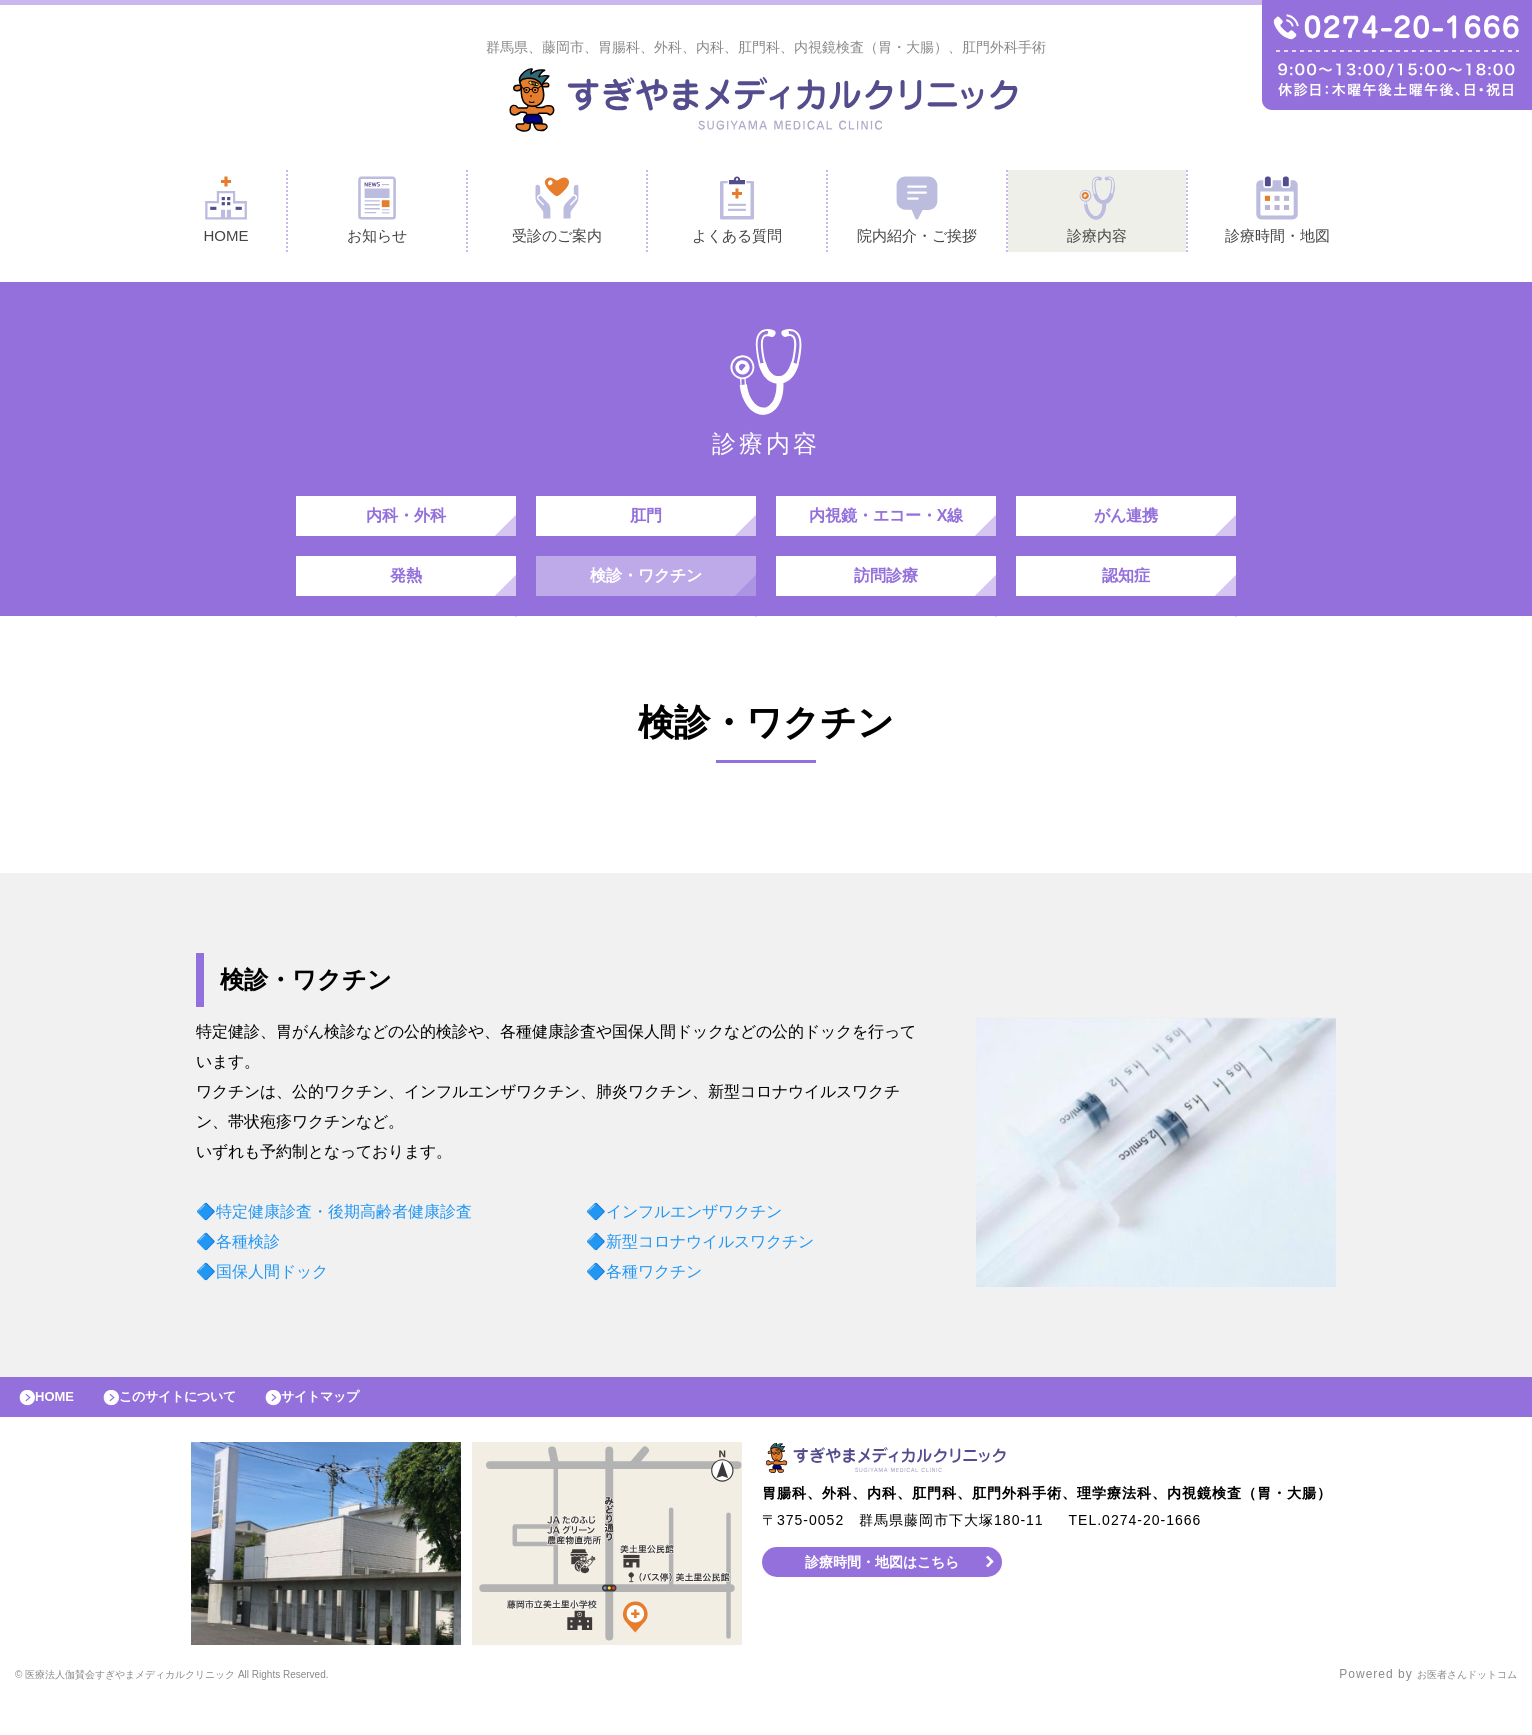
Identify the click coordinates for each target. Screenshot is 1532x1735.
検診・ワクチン (646, 595)
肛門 (646, 525)
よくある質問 (737, 213)
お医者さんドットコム (1452, 1710)
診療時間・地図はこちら (882, 1597)
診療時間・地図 (1277, 213)
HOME (226, 213)
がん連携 (1126, 525)
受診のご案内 (557, 213)
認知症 (1126, 595)
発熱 (406, 595)
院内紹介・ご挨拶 (917, 213)
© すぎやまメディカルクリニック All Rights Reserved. (225, 1710)
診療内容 (1097, 213)
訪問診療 (886, 595)
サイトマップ (366, 1427)
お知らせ (377, 213)
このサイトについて (203, 1427)
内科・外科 (406, 525)
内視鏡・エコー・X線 (886, 525)
